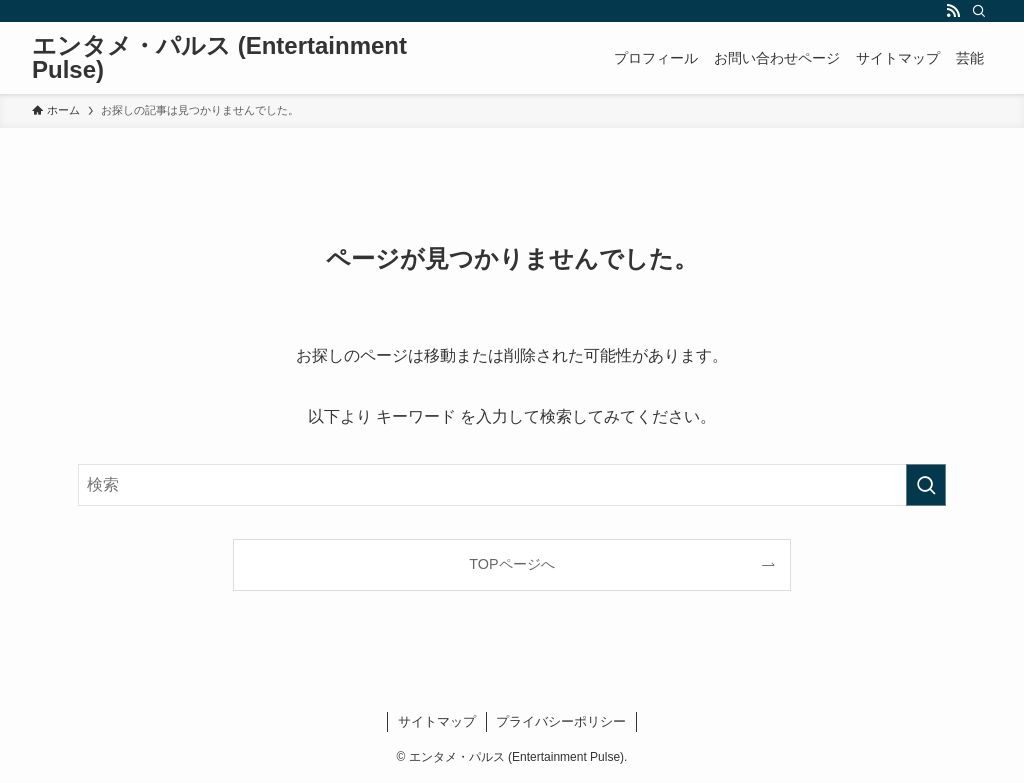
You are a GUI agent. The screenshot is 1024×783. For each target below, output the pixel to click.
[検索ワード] (512, 485)
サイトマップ (437, 721)
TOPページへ (511, 564)
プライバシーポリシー (561, 721)
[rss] (953, 11)
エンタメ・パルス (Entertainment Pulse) (219, 58)
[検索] (979, 11)
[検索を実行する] (926, 485)
